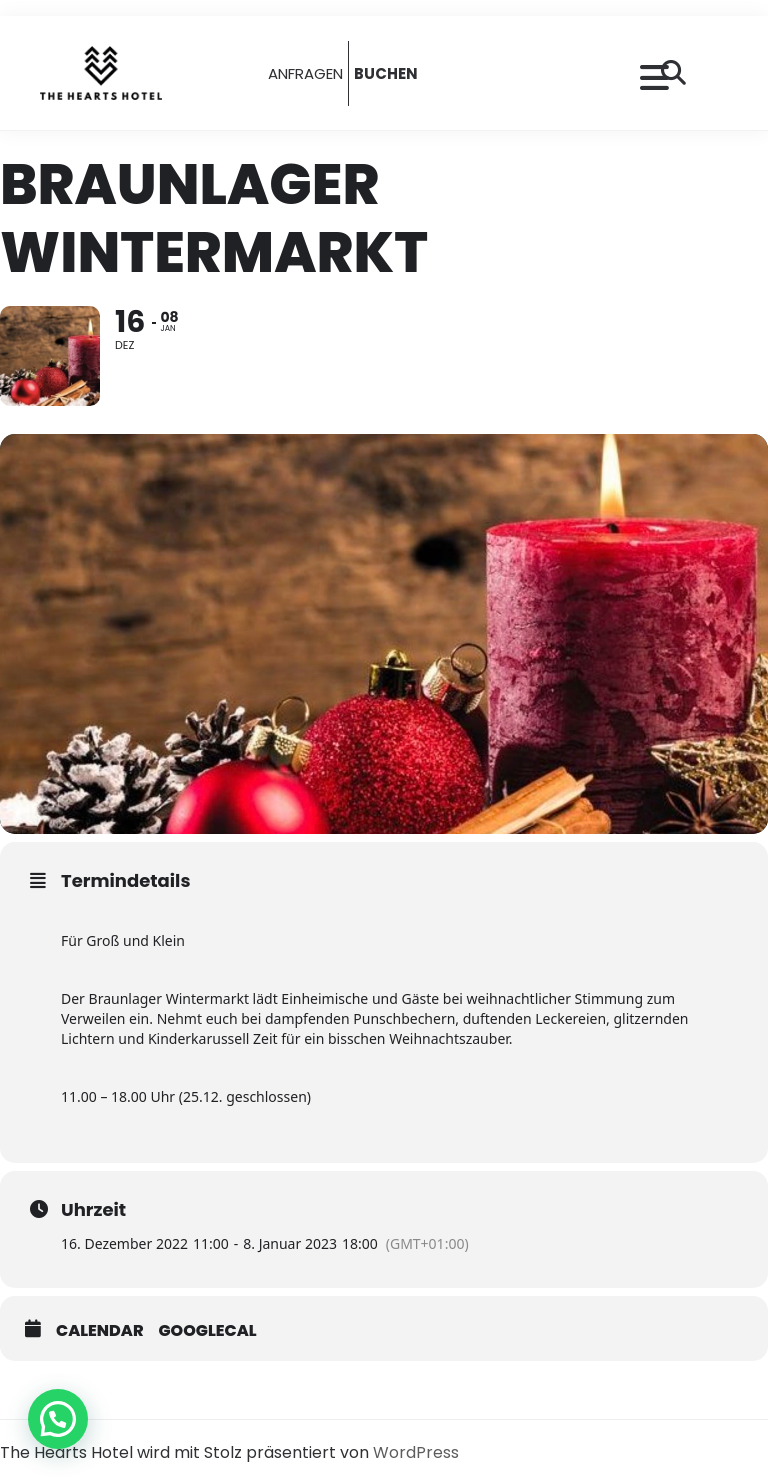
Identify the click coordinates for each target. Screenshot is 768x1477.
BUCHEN (386, 73)
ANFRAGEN (305, 73)
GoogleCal (208, 1331)
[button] (58, 1419)
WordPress (416, 1452)
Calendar (100, 1331)
